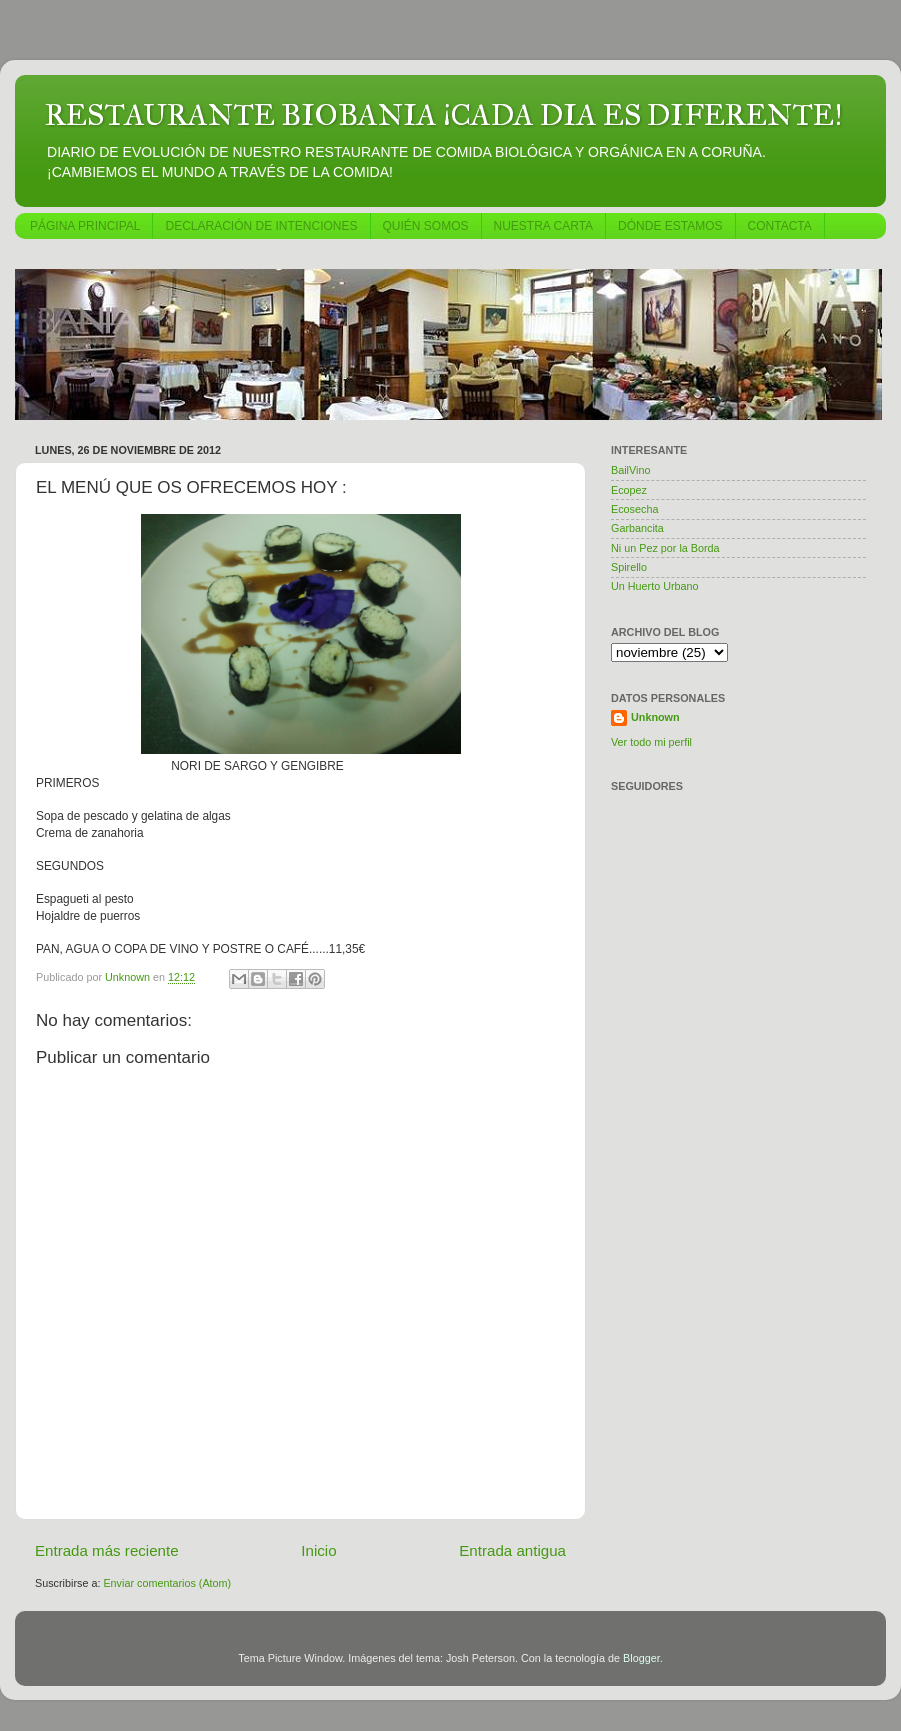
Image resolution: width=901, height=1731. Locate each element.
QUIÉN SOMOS (426, 226)
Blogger (641, 1658)
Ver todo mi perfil (651, 742)
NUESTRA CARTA (544, 226)
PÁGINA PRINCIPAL (85, 226)
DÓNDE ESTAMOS (670, 226)
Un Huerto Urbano (655, 586)
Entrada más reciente (107, 1550)
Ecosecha (634, 509)
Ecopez (629, 490)
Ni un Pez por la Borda (665, 548)
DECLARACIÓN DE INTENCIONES (261, 226)
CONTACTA (780, 226)
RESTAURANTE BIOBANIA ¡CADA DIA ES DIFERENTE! (443, 115)
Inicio (318, 1550)
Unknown (655, 717)
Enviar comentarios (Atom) (167, 1583)
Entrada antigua (512, 1550)
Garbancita (637, 528)
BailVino (630, 470)
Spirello (629, 567)
